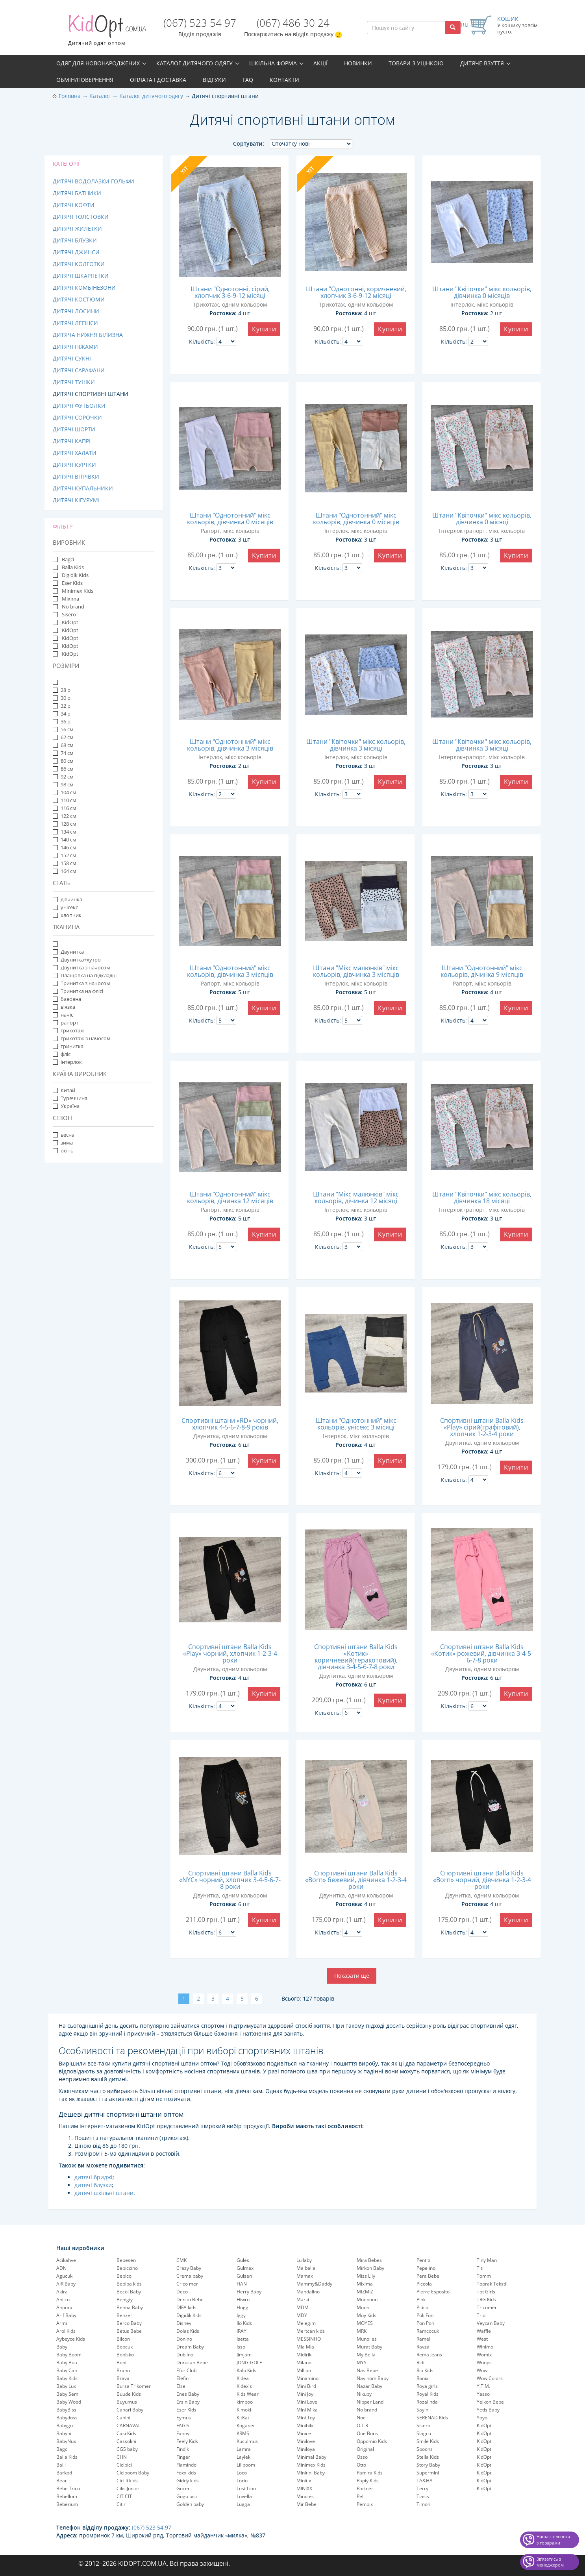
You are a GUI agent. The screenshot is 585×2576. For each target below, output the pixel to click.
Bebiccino (127, 2268)
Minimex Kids (77, 590)
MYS (362, 2362)
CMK (181, 2260)
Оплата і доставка (158, 79)
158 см (64, 863)
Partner (365, 2488)
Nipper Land (370, 2401)
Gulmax (245, 2268)
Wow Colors (490, 2378)
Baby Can (66, 2370)
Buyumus (127, 2401)
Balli (61, 2464)
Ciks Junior (128, 2488)
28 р (61, 689)
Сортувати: (248, 143)
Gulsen (244, 2276)
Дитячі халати (74, 453)
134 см (64, 831)
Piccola (424, 2283)
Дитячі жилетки (77, 228)
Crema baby (189, 2276)
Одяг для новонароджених (98, 63)
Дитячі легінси (75, 323)
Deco (182, 2291)
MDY (301, 2315)
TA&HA (425, 2480)
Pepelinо (426, 2268)
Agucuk (64, 2276)
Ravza (423, 2346)
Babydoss (67, 2417)
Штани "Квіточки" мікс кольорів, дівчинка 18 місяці (481, 1197)
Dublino (184, 2354)
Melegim (306, 2323)
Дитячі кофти (73, 205)
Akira (62, 2291)
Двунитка (68, 951)
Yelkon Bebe (490, 2401)
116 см (64, 808)
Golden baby (190, 2504)
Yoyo (482, 2417)
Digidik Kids (75, 575)
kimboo (245, 2401)
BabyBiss (66, 2409)
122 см (64, 815)
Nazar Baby (369, 2386)
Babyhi (63, 2433)
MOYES (365, 2323)
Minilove (305, 2441)
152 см (64, 855)
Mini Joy (304, 2394)
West (482, 2339)
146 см (64, 847)
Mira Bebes (369, 2260)
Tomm (484, 2276)
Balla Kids (72, 567)
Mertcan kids (310, 2331)
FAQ (248, 79)
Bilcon (123, 2339)
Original (365, 2449)
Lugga (243, 2504)
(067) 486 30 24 (293, 23)
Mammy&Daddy (314, 2283)
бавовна (67, 998)
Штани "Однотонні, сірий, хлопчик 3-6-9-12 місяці (230, 292)
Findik (182, 2449)
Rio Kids (425, 2370)
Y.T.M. (483, 2386)
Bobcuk (125, 2346)
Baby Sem (67, 2394)
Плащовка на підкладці (85, 975)
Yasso (483, 2394)
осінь (63, 1150)
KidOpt (69, 622)
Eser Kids (72, 582)
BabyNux (66, 2441)
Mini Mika (307, 2409)
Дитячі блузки (75, 240)
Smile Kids (428, 2441)
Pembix (365, 2504)
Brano (123, 2370)
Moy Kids (366, 2315)
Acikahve (66, 2260)
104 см (64, 792)
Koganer (246, 2425)
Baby (61, 2346)
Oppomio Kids (372, 2441)
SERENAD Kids (432, 2417)
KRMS (243, 2433)
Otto (361, 2464)
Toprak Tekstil (492, 2283)
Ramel (423, 2339)
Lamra (244, 2449)
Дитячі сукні (72, 358)
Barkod (64, 2472)
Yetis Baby (488, 2409)
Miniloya (305, 2449)
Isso (241, 2346)
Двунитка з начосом (81, 967)
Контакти (284, 79)
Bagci (67, 559)
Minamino (307, 2378)
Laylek (243, 2457)
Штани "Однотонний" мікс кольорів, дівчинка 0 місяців (230, 518)
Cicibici (124, 2464)
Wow (482, 2370)
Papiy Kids (368, 2480)
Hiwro (243, 2299)
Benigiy (125, 2299)
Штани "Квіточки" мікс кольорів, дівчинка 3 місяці (355, 745)
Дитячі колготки (79, 264)
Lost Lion (246, 2488)
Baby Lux (66, 2386)
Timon (423, 2504)
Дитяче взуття (482, 63)
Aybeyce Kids (70, 2339)
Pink (421, 2299)
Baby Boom (68, 2354)
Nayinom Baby (373, 2378)
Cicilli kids (127, 2480)
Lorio (242, 2480)
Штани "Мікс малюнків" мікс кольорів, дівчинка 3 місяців (356, 971)
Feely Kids (187, 2441)
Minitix (303, 2480)
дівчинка (71, 899)
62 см (63, 737)
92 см (63, 776)
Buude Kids (129, 2394)
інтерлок (67, 1061)
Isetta (243, 2339)
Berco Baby (129, 2323)
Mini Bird (306, 2386)
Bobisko (125, 2354)
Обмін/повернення (84, 79)
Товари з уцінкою (416, 63)
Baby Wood (68, 2401)
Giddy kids (187, 2480)
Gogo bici (186, 2496)
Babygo (64, 2425)
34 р (61, 713)
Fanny (182, 2433)
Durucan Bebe (192, 2362)
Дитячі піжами (75, 346)
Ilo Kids (244, 2323)
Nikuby (364, 2394)
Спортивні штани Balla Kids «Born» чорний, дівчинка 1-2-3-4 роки (482, 1880)
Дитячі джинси (76, 252)
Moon (363, 2307)
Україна (66, 1106)
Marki (302, 2299)
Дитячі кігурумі (76, 500)
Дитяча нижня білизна (88, 334)
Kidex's (244, 2386)
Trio (481, 2315)
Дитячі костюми (79, 299)
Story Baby (428, 2464)
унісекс (65, 907)
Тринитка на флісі (78, 991)
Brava (123, 2378)
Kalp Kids (246, 2370)
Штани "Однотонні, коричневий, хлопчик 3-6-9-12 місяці (356, 292)
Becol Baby (129, 2291)
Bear (61, 2480)
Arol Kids (66, 2331)
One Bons (367, 2433)
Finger (183, 2457)
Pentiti (423, 2260)
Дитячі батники (77, 193)
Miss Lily (366, 2276)
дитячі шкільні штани (103, 2193)
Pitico (422, 2307)
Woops (484, 2362)
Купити (264, 329)
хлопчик (71, 915)
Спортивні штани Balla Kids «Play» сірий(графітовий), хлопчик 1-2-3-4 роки (482, 1427)
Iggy (241, 2315)
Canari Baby (130, 2409)
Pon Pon (425, 2323)
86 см (63, 768)
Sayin (422, 2409)
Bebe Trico (68, 2488)
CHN (122, 2457)
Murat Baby (369, 2346)
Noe (361, 2417)
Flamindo (186, 2464)
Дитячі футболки (79, 405)
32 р (61, 705)
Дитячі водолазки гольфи (93, 181)
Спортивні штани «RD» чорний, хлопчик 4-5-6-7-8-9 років (229, 1423)
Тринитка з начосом (81, 983)
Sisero (68, 614)
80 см (63, 760)
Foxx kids (186, 2472)
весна (63, 1134)
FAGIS (182, 2425)
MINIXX (304, 2488)
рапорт (65, 1022)
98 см (63, 784)
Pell (361, 2496)
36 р (61, 721)
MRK (362, 2331)
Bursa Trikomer (134, 2386)
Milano (303, 2362)
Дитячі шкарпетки (81, 275)
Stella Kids (428, 2457)
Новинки (358, 63)
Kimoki (244, 2409)
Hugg (242, 2307)
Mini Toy (305, 2417)
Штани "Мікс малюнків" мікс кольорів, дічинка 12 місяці (356, 1197)
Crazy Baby (188, 2268)
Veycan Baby (491, 2323)
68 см (63, 745)
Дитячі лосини (76, 311)
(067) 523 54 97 (199, 23)
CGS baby (127, 2449)
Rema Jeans (429, 2354)
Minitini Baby (310, 2472)
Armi (61, 2323)
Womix (484, 2354)
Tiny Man (487, 2260)
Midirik (303, 2354)
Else (180, 2386)
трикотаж (68, 1030)
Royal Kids (428, 2394)
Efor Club (186, 2370)
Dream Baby (190, 2346)
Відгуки (214, 79)
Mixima (70, 598)
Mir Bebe (306, 2504)
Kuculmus (247, 2441)
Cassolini (126, 2441)
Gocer (183, 2488)
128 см (64, 823)
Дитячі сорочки (77, 417)
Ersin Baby (188, 2401)
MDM (302, 2307)
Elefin (182, 2378)
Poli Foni (426, 2315)
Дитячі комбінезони (84, 287)
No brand (72, 606)
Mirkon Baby (370, 2268)
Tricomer (487, 2307)
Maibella (305, 2268)
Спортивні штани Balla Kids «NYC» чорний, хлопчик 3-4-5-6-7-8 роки (230, 1880)
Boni (121, 2362)
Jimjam (244, 2354)
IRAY (241, 2331)
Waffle (484, 2331)
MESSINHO (308, 2339)
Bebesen (126, 2260)
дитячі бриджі (93, 2177)
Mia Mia (305, 2346)
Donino (184, 2339)
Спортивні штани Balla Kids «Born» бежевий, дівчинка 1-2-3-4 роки (356, 1880)
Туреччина (70, 1098)
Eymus (183, 2417)
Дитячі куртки (74, 464)
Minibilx (304, 2425)
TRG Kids (486, 2299)
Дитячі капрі (72, 441)
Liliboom (246, 2464)
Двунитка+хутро (77, 959)
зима (63, 1142)
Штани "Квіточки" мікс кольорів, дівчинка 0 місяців (481, 292)
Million (303, 2370)
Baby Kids (67, 2378)
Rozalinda (427, 2401)
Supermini (428, 2472)
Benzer (124, 2315)
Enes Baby (187, 2394)
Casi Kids (126, 2433)
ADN (61, 2268)
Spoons (425, 2449)
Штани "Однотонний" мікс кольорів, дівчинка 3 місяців (230, 745)
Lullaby (304, 2260)
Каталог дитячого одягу (194, 63)
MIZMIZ (365, 2291)
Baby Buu (66, 2362)
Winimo (485, 2346)
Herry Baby (249, 2291)
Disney (183, 2323)
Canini (123, 2417)
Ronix (422, 2378)
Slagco (424, 2433)
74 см (63, 752)
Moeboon (367, 2299)
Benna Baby (130, 2307)
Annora (64, 2307)
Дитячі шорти (74, 429)
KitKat (243, 2417)
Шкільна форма (273, 63)
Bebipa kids (129, 2283)
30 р (61, 697)
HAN (242, 2283)
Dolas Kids (187, 2331)
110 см (64, 800)
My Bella (366, 2354)
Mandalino (308, 2291)
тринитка (68, 1046)
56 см (63, 729)
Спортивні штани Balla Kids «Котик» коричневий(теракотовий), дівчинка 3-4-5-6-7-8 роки (356, 1656)
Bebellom (66, 2496)
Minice (303, 2433)
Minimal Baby (311, 2457)
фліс (61, 1054)
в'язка (64, 1006)
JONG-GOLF (249, 2362)
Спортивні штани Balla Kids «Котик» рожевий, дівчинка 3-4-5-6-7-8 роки (482, 1653)
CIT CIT (124, 2496)
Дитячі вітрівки (76, 476)
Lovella (244, 2496)
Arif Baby (66, 2315)
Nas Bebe (367, 2370)
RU (464, 24)
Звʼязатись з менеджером (550, 2562)
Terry (422, 2488)
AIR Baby (66, 2283)
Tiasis (423, 2496)
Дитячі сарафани (79, 370)
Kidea (243, 2378)
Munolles (367, 2339)
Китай (64, 1090)
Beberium (67, 2504)
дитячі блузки (93, 2185)
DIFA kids (186, 2307)
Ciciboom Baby (133, 2472)
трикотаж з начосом (82, 1038)
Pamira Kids (370, 2472)
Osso (362, 2457)
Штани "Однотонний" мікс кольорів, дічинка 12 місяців (230, 1197)
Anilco (63, 2299)
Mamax (304, 2276)
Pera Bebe (428, 2276)
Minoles (305, 2496)
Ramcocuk (428, 2331)
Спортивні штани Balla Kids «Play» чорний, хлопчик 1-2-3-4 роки (230, 1653)
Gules (243, 2260)
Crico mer (187, 2283)
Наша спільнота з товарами (553, 2539)
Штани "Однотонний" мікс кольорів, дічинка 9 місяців (482, 971)
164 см (64, 871)
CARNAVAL (129, 2425)
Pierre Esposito (433, 2291)
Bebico (124, 2276)
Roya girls (427, 2386)
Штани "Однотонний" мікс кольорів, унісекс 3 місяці (356, 1423)
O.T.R (362, 2425)
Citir (121, 2504)
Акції (320, 63)
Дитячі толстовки (81, 216)
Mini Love (306, 2401)
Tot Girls (486, 2291)
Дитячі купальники (83, 488)
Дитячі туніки (74, 382)
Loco (242, 2472)
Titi (480, 2268)
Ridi (420, 2362)
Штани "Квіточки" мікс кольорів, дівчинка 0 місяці (481, 518)
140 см (64, 839)
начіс (63, 1014)
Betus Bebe (129, 2331)
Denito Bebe (190, 2299)
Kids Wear (248, 2394)
